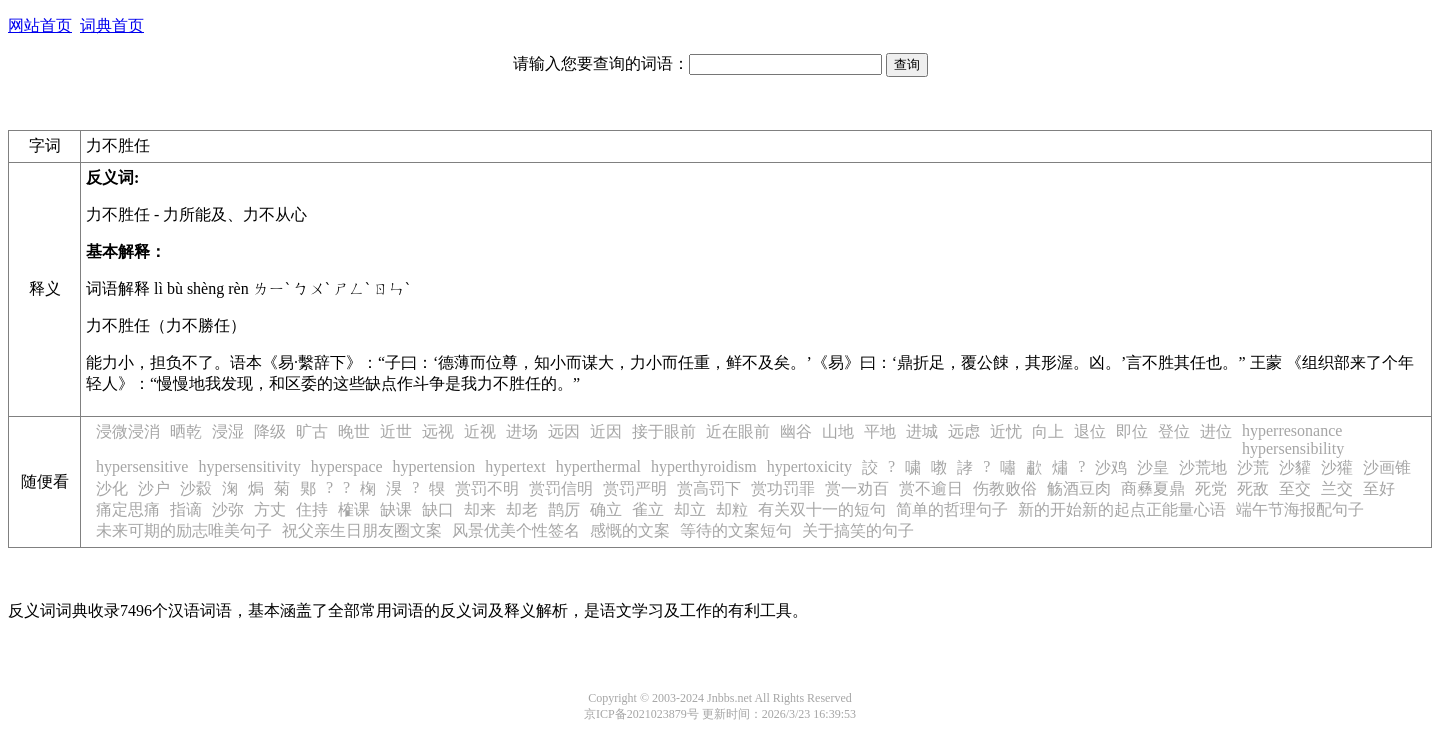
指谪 (186, 509)
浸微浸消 (128, 431)
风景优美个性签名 (516, 530)
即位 (1132, 431)
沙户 (154, 488)
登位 (1174, 431)
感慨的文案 (630, 530)
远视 (438, 431)
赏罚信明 (561, 488)
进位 (1216, 431)
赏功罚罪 (783, 488)
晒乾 (186, 431)
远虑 (964, 431)
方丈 (270, 509)
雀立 (648, 509)
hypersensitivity (249, 466)
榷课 (354, 509)
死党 (1211, 488)
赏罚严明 (635, 488)
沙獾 (1337, 467)
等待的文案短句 (736, 530)
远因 (564, 431)
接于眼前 (664, 431)
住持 (312, 509)
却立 (690, 509)
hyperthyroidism (704, 466)
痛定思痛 (128, 509)
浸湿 (228, 431)
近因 (606, 431)
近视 (480, 431)
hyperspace (347, 466)
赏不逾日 (931, 488)
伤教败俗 (1005, 488)
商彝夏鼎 (1153, 488)
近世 (396, 431)
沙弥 (228, 509)
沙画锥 (1387, 467)
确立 (606, 509)
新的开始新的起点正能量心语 (1122, 509)
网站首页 (40, 25)
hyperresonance (1292, 430)
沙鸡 (1111, 467)
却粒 (732, 509)
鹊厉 (564, 509)
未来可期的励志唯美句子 (184, 530)
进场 (522, 431)
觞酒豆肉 (1079, 488)
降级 (270, 431)
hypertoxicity (809, 466)
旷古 (312, 431)
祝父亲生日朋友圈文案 (362, 530)
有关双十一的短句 (822, 509)
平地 (880, 431)
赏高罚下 (709, 488)
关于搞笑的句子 (858, 530)
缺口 (438, 509)
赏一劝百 (857, 488)
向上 (1048, 431)
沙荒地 (1203, 467)
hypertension (434, 466)
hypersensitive (142, 466)
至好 (1379, 488)
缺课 (396, 509)
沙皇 (1153, 467)
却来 (480, 509)
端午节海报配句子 (1300, 509)
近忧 (1006, 431)
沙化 (112, 488)
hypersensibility (1293, 448)
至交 (1295, 488)
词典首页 (112, 25)
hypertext (515, 466)
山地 (838, 431)
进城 (922, 431)
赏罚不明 (487, 488)
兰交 (1337, 488)
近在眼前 (738, 431)
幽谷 (796, 431)
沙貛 (1295, 467)
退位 (1090, 431)
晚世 (354, 431)
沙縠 (196, 488)
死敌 (1253, 488)
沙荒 (1253, 467)
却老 (522, 509)
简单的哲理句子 (952, 509)
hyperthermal (598, 466)
